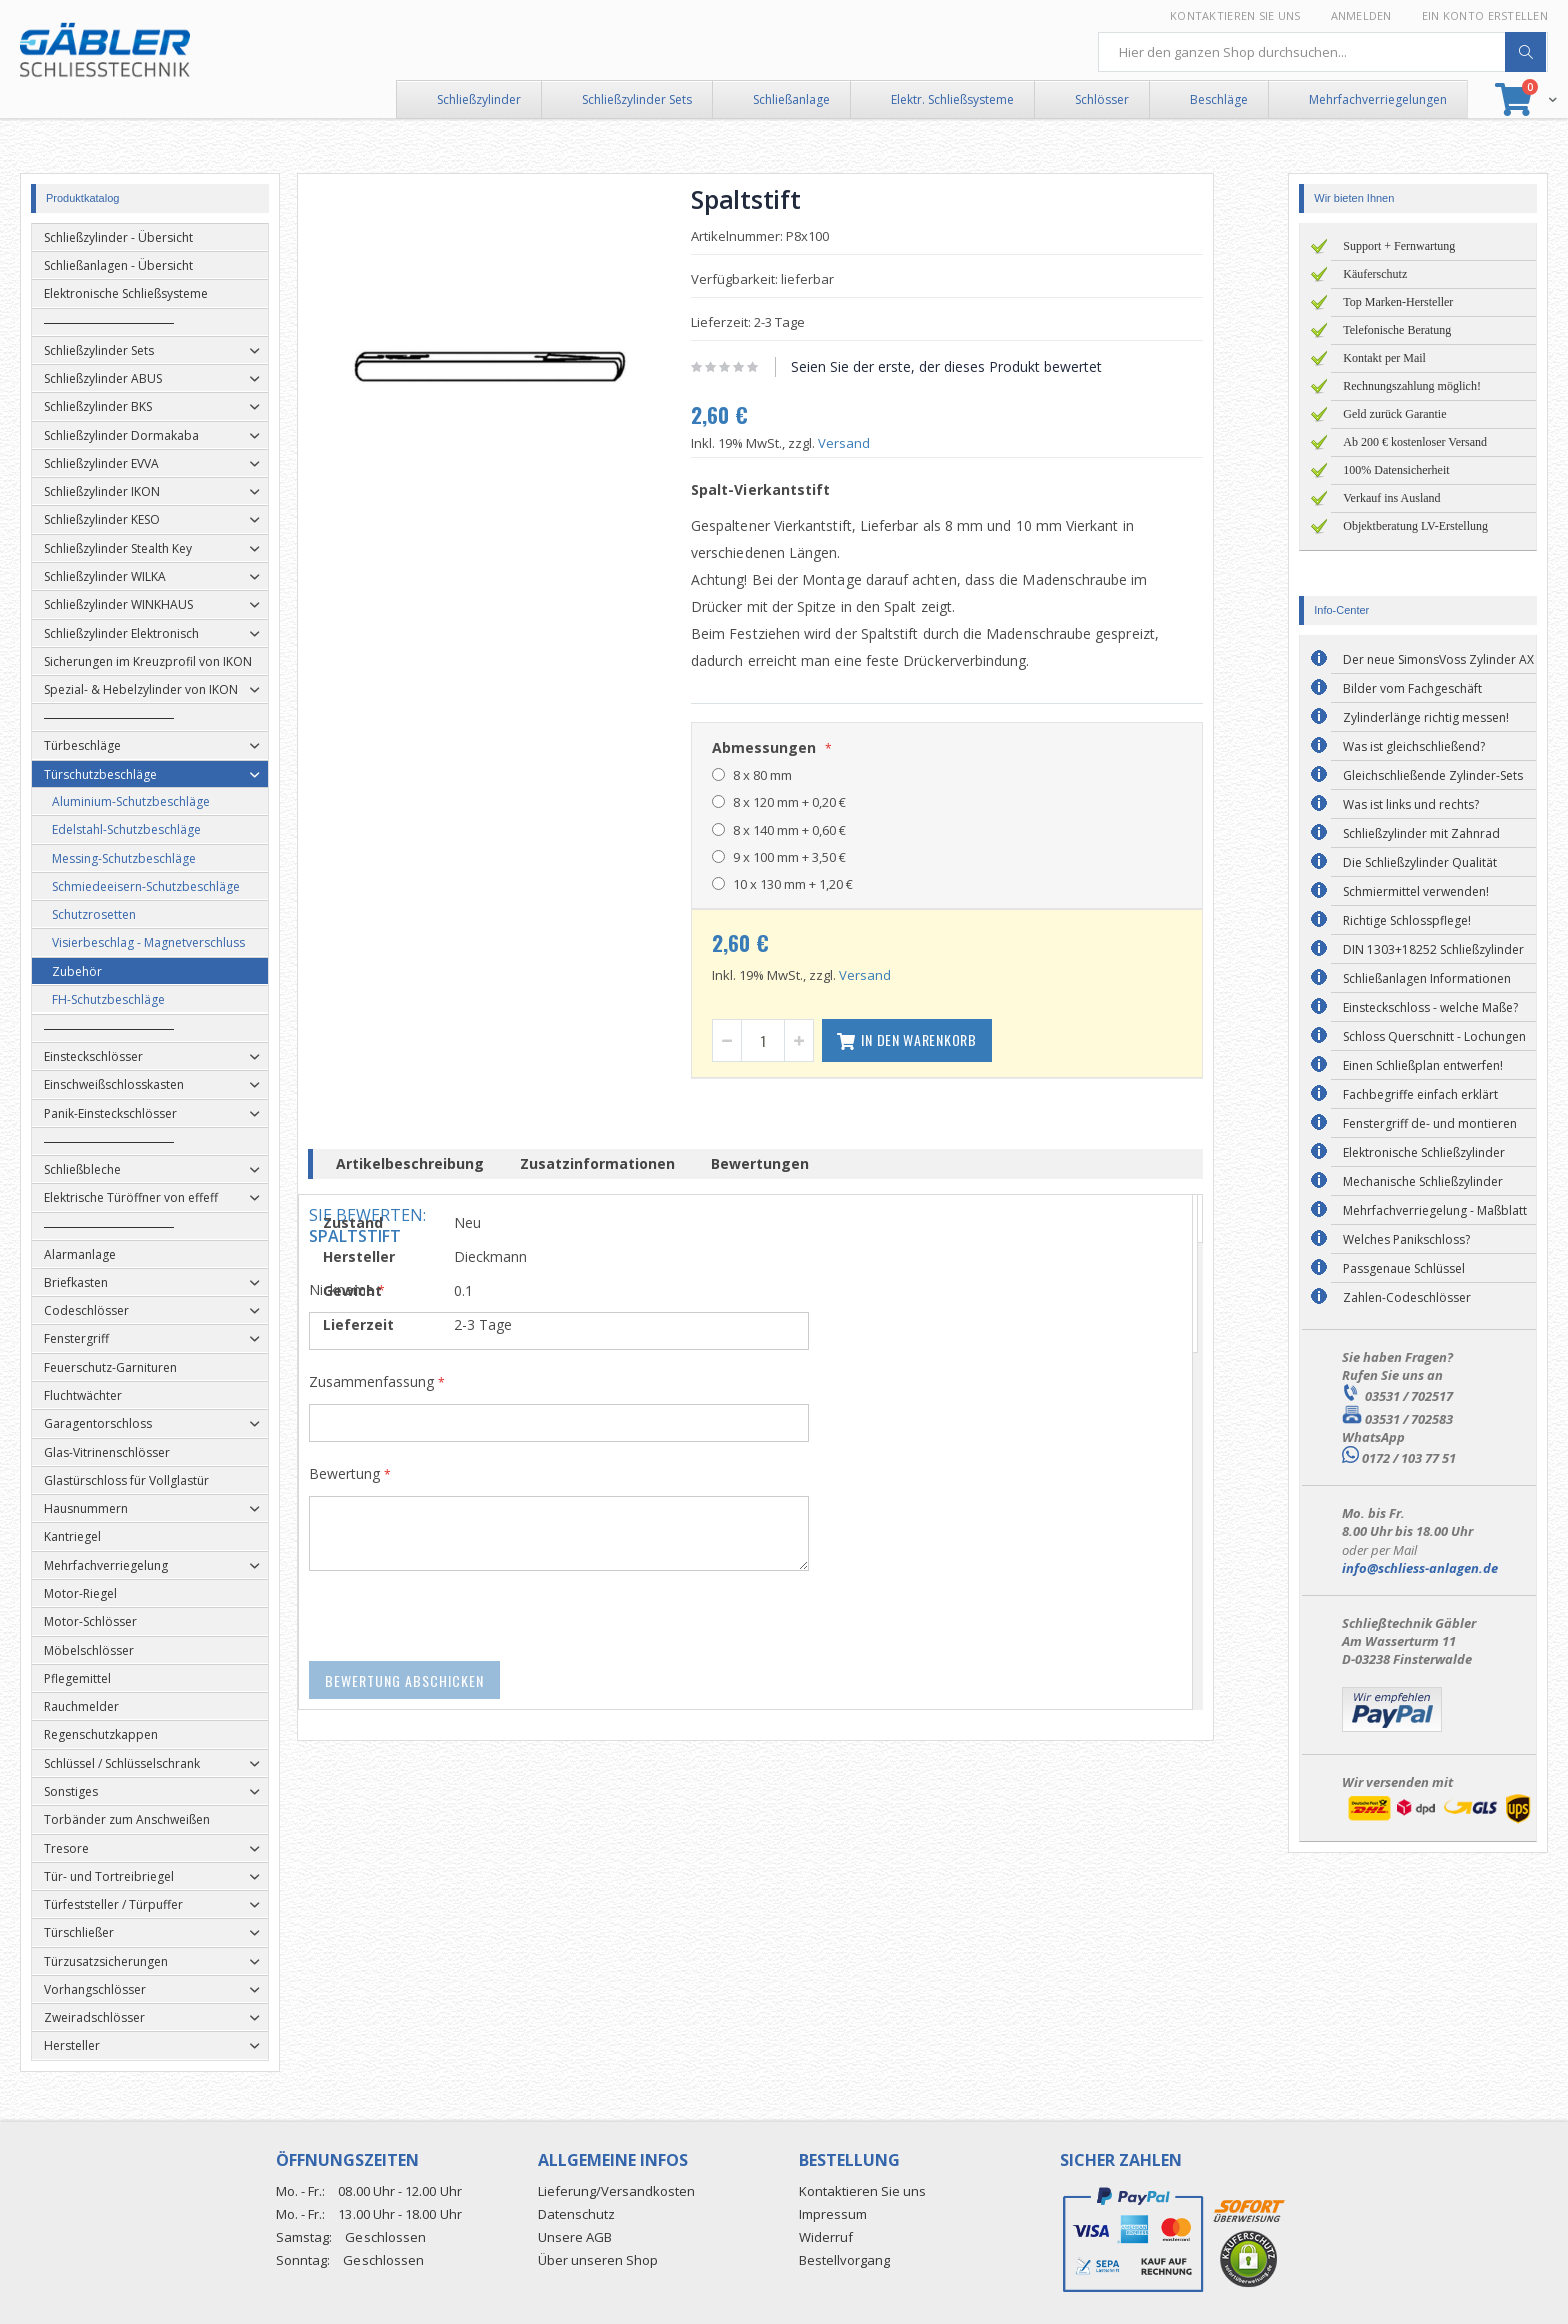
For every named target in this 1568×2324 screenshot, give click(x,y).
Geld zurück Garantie (1394, 414)
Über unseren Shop (598, 2260)
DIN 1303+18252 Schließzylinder (1433, 949)
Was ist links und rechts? (1411, 804)
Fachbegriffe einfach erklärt (1420, 1094)
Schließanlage (791, 99)
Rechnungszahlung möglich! (1412, 386)
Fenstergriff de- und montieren (1430, 1123)
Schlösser (1102, 99)
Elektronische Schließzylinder (1424, 1152)
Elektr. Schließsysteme (952, 99)
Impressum (833, 2214)
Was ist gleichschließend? (1414, 746)
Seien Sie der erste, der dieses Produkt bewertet (975, 366)
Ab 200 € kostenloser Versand (1415, 442)
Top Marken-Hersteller (1398, 302)
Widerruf (826, 2237)
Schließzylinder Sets (637, 99)
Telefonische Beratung (1397, 330)
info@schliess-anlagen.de (1420, 1568)
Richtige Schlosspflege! (1407, 920)
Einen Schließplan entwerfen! (1423, 1065)
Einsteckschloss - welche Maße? (1430, 1007)
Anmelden (1361, 15)
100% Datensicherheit (1396, 470)
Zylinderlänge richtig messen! (1426, 717)
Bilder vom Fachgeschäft (1412, 688)
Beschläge (1219, 99)
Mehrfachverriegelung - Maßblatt (1435, 1210)
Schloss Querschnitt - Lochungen (1434, 1036)
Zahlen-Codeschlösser (1407, 1297)
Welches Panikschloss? (1406, 1239)
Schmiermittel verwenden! (1416, 891)
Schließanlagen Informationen (1427, 978)
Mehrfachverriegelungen (1378, 99)
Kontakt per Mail (1384, 358)
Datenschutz (576, 2214)
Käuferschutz (1375, 274)
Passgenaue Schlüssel (1404, 1268)
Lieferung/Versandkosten (616, 2191)
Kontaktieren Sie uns (1235, 15)
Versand (873, 443)
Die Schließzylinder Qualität (1420, 862)
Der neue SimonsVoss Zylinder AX (1438, 659)
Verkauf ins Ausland (1391, 498)
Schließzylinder (479, 99)
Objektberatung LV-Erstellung (1415, 526)
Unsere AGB (575, 2237)
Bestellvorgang (844, 2260)
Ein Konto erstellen (1485, 15)
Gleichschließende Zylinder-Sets (1433, 775)
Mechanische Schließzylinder (1423, 1181)
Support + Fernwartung (1399, 246)
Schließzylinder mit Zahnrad (1421, 833)
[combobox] (1323, 52)
